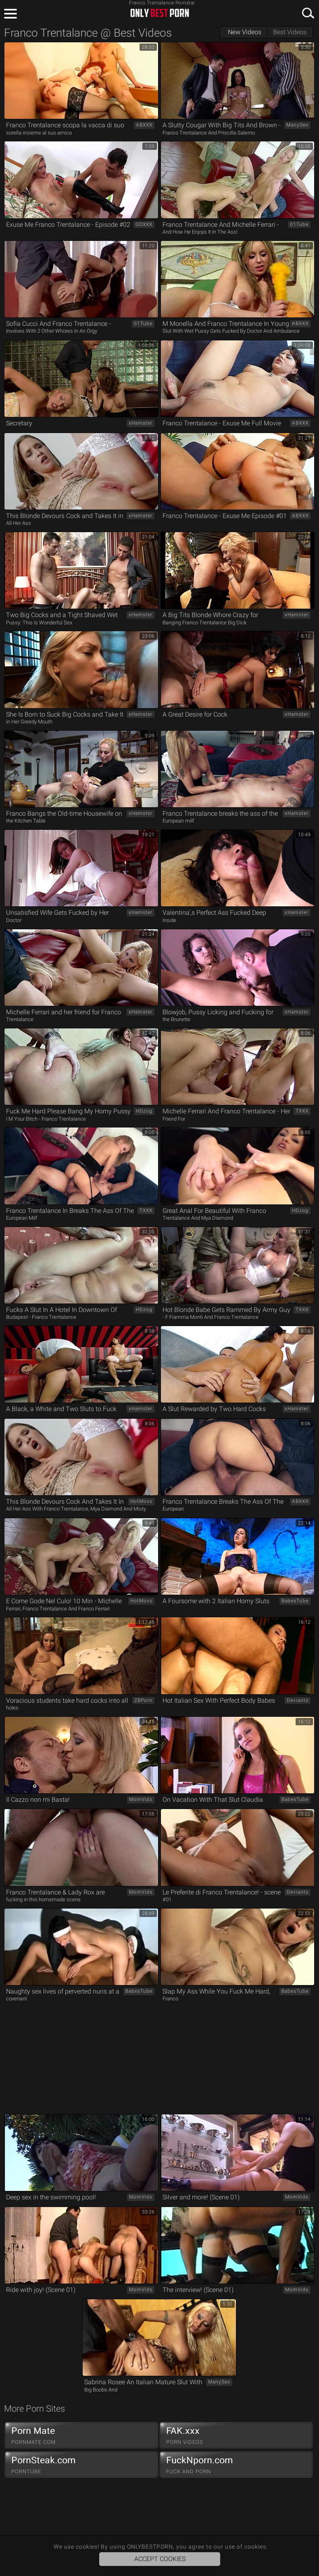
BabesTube (295, 1601)
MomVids (140, 1799)
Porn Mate (81, 2435)
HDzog (144, 1111)
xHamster (140, 423)
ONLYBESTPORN (159, 13)
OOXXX (144, 224)
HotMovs (141, 1501)
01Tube (299, 224)
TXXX (302, 1111)
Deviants (298, 1700)
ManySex (297, 125)
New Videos (244, 32)
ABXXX (144, 125)
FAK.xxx (236, 2435)
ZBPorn (143, 1700)
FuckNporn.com (236, 2464)
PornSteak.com (81, 2464)
